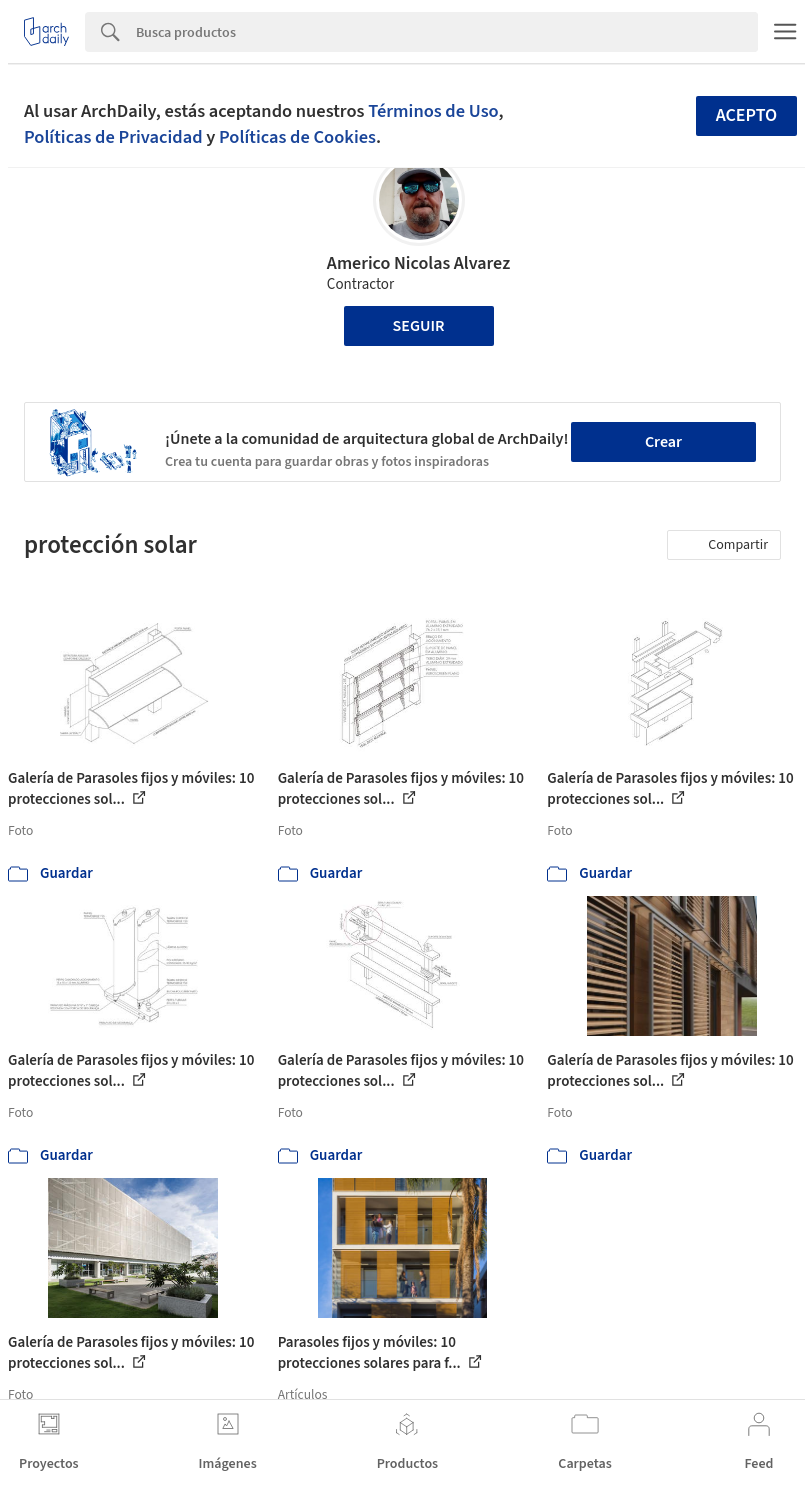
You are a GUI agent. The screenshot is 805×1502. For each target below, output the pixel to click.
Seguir (419, 326)
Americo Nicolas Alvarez (418, 263)
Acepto (747, 115)
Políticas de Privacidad (113, 137)
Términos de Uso (433, 111)
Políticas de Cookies (297, 137)
